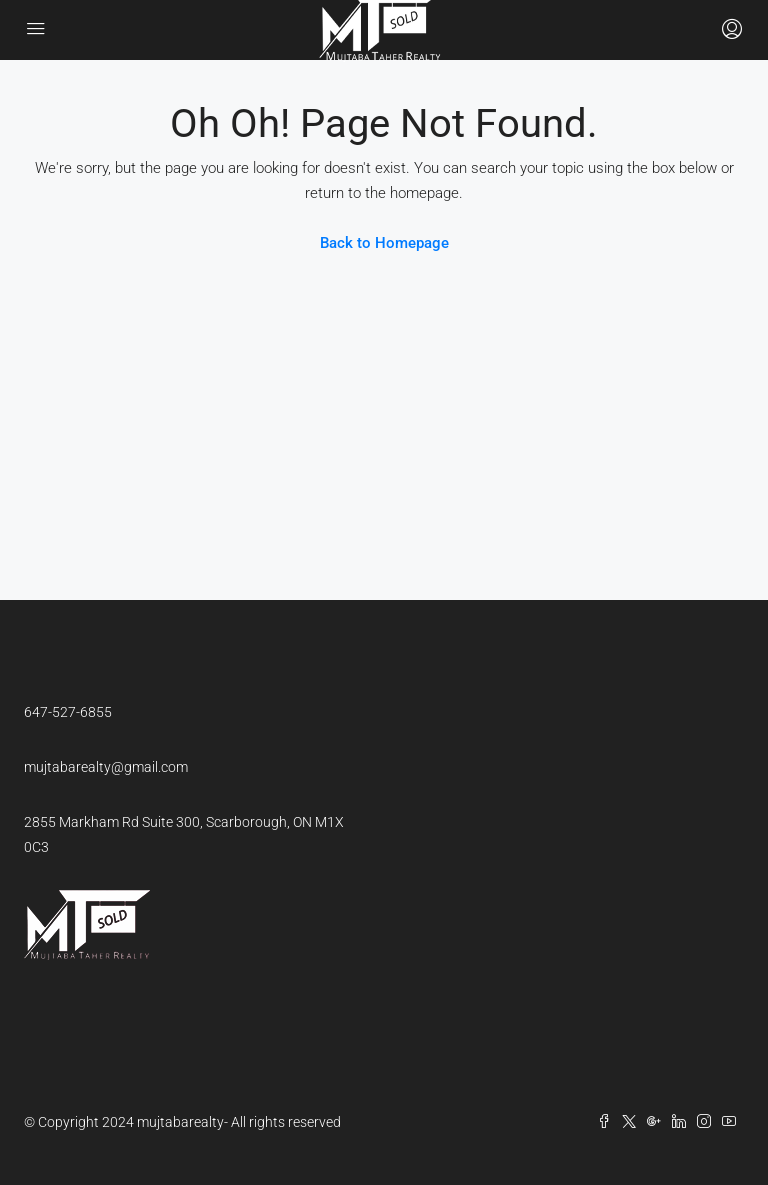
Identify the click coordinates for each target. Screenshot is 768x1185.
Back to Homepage (384, 243)
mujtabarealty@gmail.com (106, 767)
